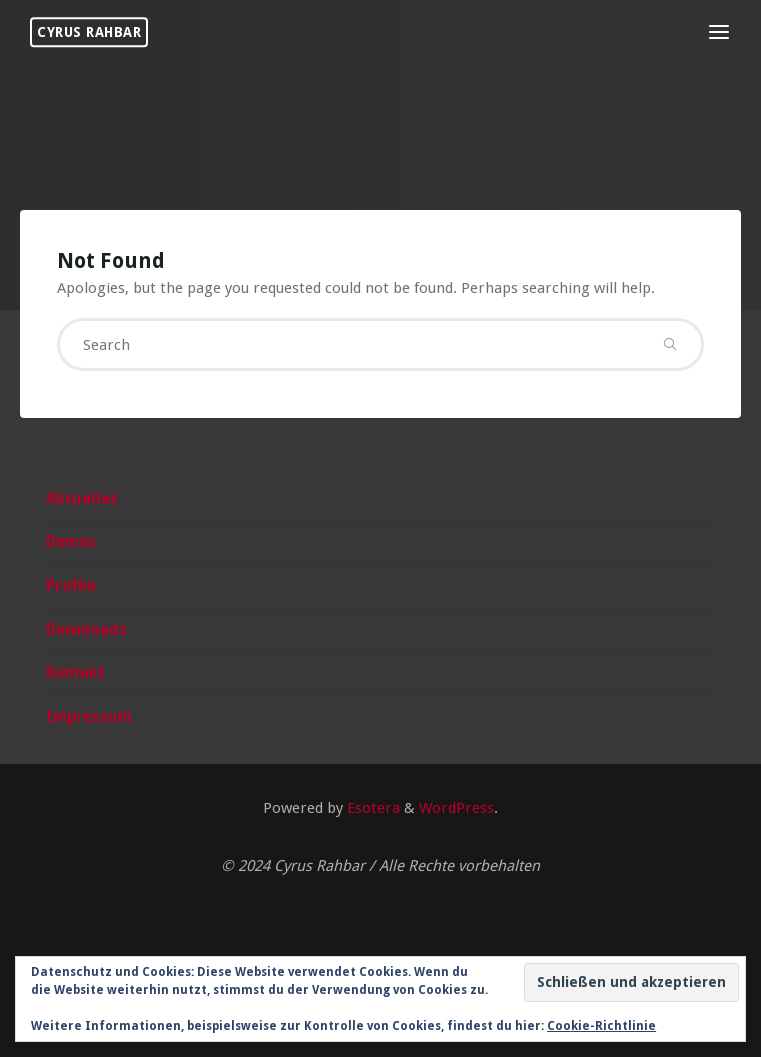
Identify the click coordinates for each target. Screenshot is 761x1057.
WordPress (456, 808)
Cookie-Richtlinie (601, 1026)
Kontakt (75, 673)
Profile (71, 586)
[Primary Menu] (719, 32)
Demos (71, 542)
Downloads (86, 630)
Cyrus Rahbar (89, 32)
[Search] (669, 344)
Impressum (89, 717)
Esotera (371, 808)
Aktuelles (82, 499)
